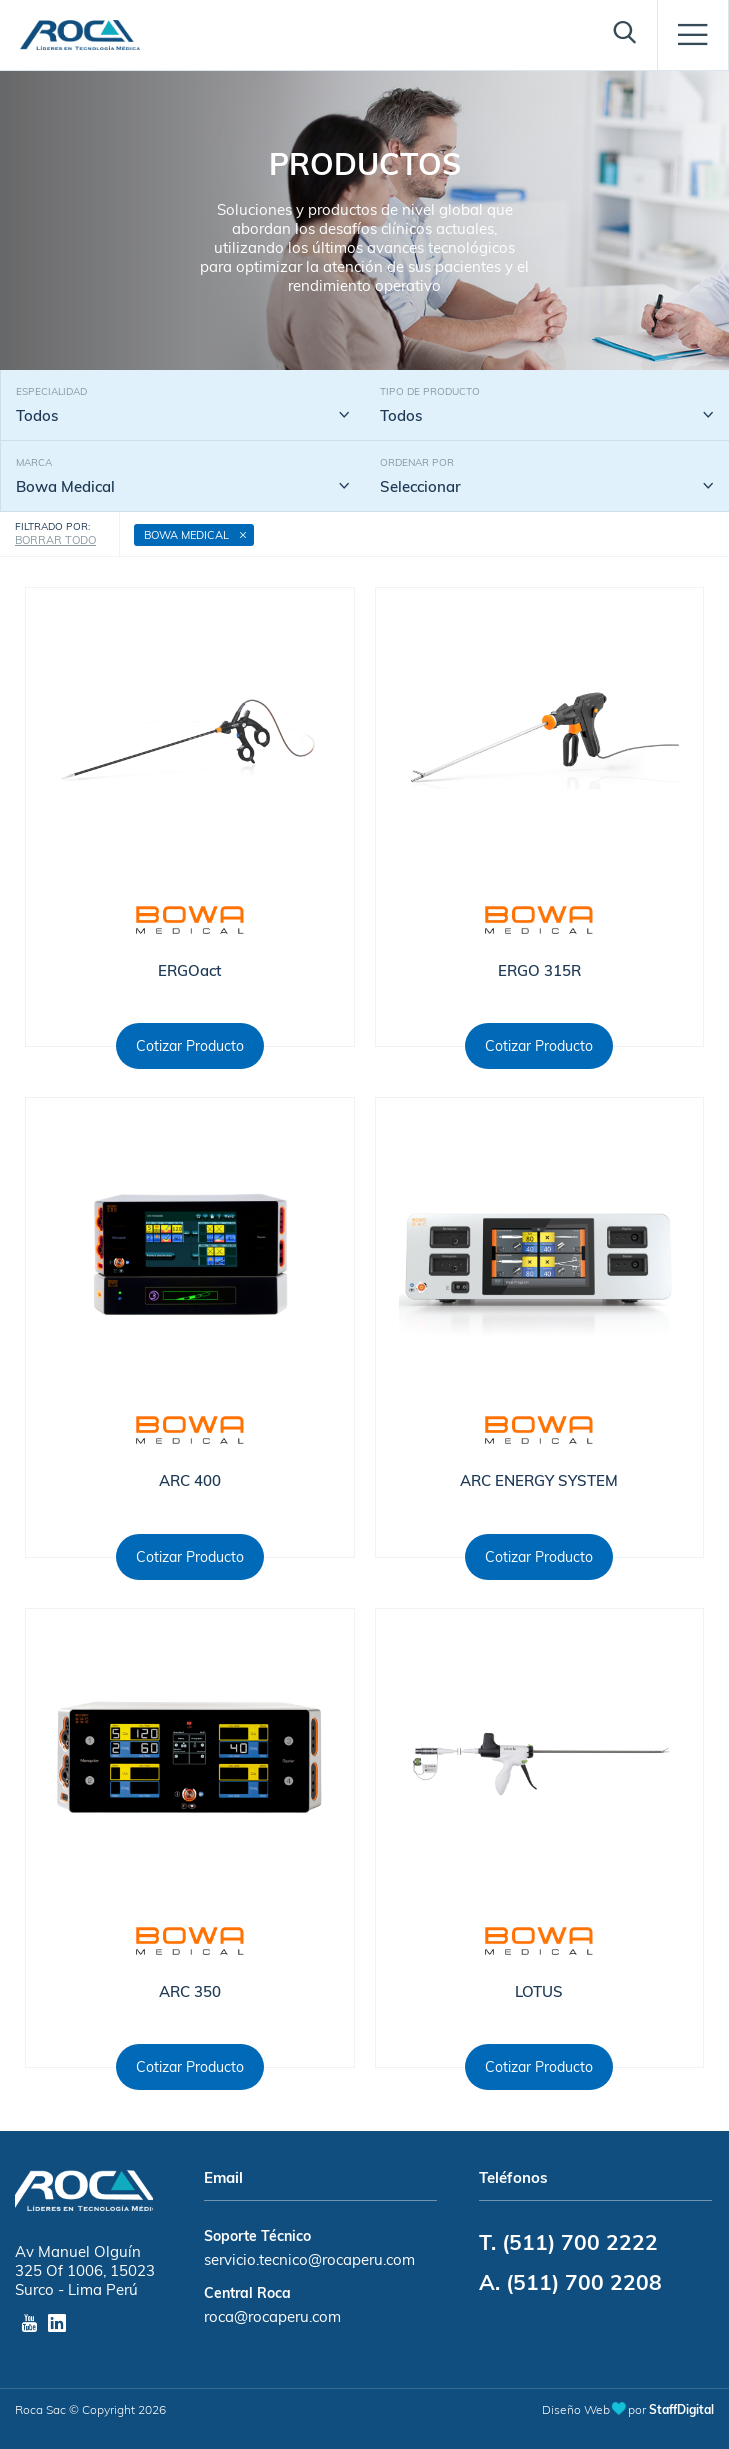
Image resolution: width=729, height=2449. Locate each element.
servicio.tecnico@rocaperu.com (309, 2259)
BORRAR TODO (55, 540)
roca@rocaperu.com (272, 2316)
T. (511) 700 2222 (568, 2242)
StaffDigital (681, 2409)
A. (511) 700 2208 (570, 2282)
